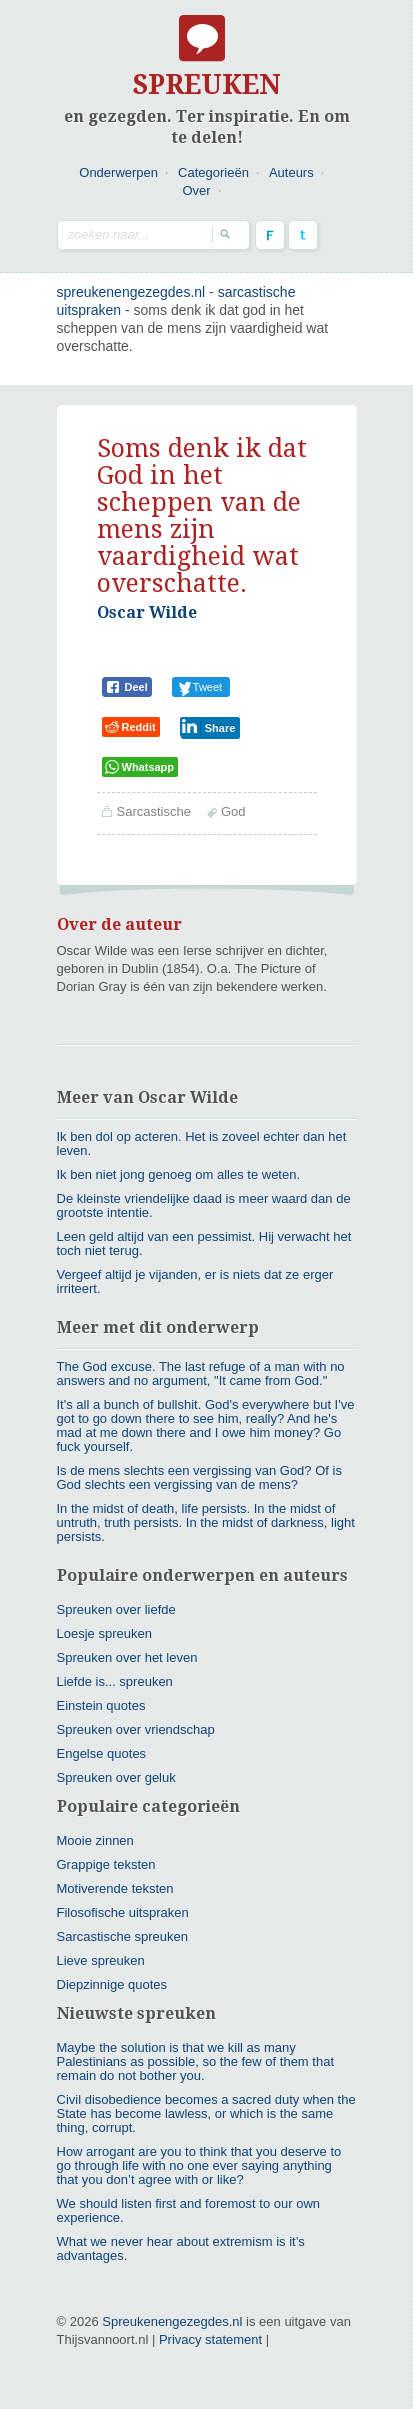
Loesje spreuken (104, 1633)
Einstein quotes (101, 1705)
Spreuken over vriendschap (136, 1729)
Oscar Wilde (147, 612)
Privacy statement (210, 2339)
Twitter (303, 235)
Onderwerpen (118, 172)
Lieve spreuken (101, 1960)
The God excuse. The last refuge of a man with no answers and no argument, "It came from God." (201, 1373)
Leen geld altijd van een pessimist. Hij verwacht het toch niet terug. (204, 1243)
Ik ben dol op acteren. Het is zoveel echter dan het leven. (202, 1143)
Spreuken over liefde (116, 1609)
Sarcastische (154, 811)
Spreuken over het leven (127, 1657)
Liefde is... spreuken (115, 1681)
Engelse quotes (102, 1753)
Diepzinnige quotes (112, 1984)
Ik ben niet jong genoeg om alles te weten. (179, 1174)
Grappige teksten (106, 1864)
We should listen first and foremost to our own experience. (189, 2210)
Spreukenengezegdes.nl (172, 2321)
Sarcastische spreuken (123, 1936)
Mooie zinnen (95, 1840)
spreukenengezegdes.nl (131, 292)
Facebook (270, 235)
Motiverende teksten (115, 1888)
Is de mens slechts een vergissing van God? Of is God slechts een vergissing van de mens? (199, 1477)
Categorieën (213, 172)
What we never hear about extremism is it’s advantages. (181, 2248)
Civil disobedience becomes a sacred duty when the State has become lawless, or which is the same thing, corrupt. (206, 2113)
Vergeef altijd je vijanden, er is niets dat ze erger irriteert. (195, 1281)
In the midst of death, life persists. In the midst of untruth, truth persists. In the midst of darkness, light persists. (206, 1522)
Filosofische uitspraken (123, 1912)
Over (196, 190)
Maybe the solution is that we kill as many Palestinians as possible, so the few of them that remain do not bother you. (196, 2061)
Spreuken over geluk (116, 1777)
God (233, 811)
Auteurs (291, 172)
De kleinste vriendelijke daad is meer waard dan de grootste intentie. (204, 1205)
